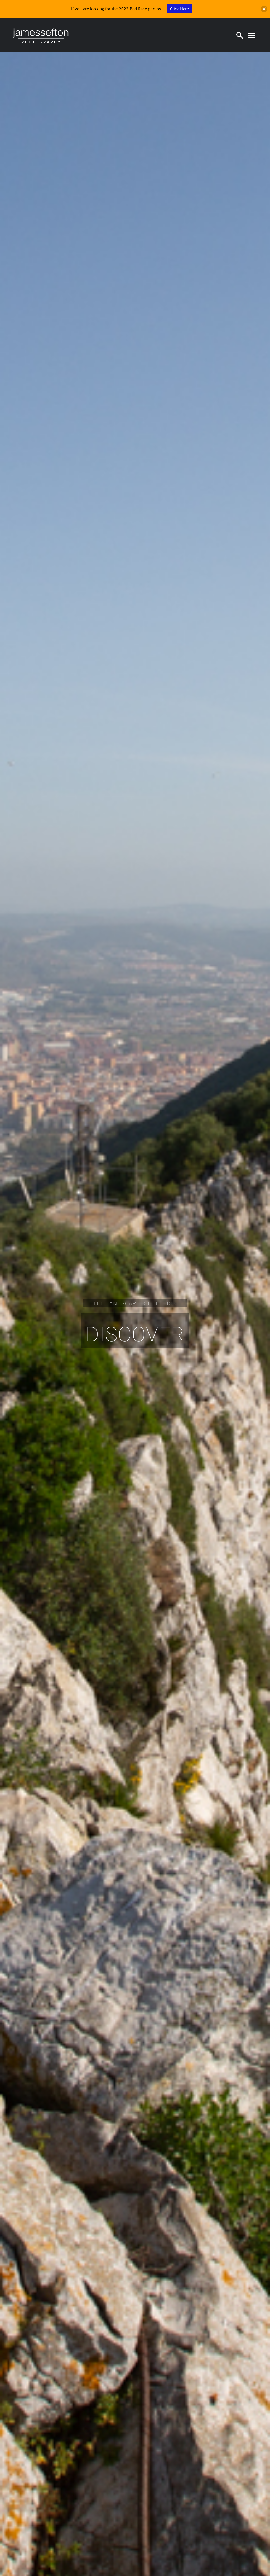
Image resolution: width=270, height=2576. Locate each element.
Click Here (179, 8)
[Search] (239, 35)
